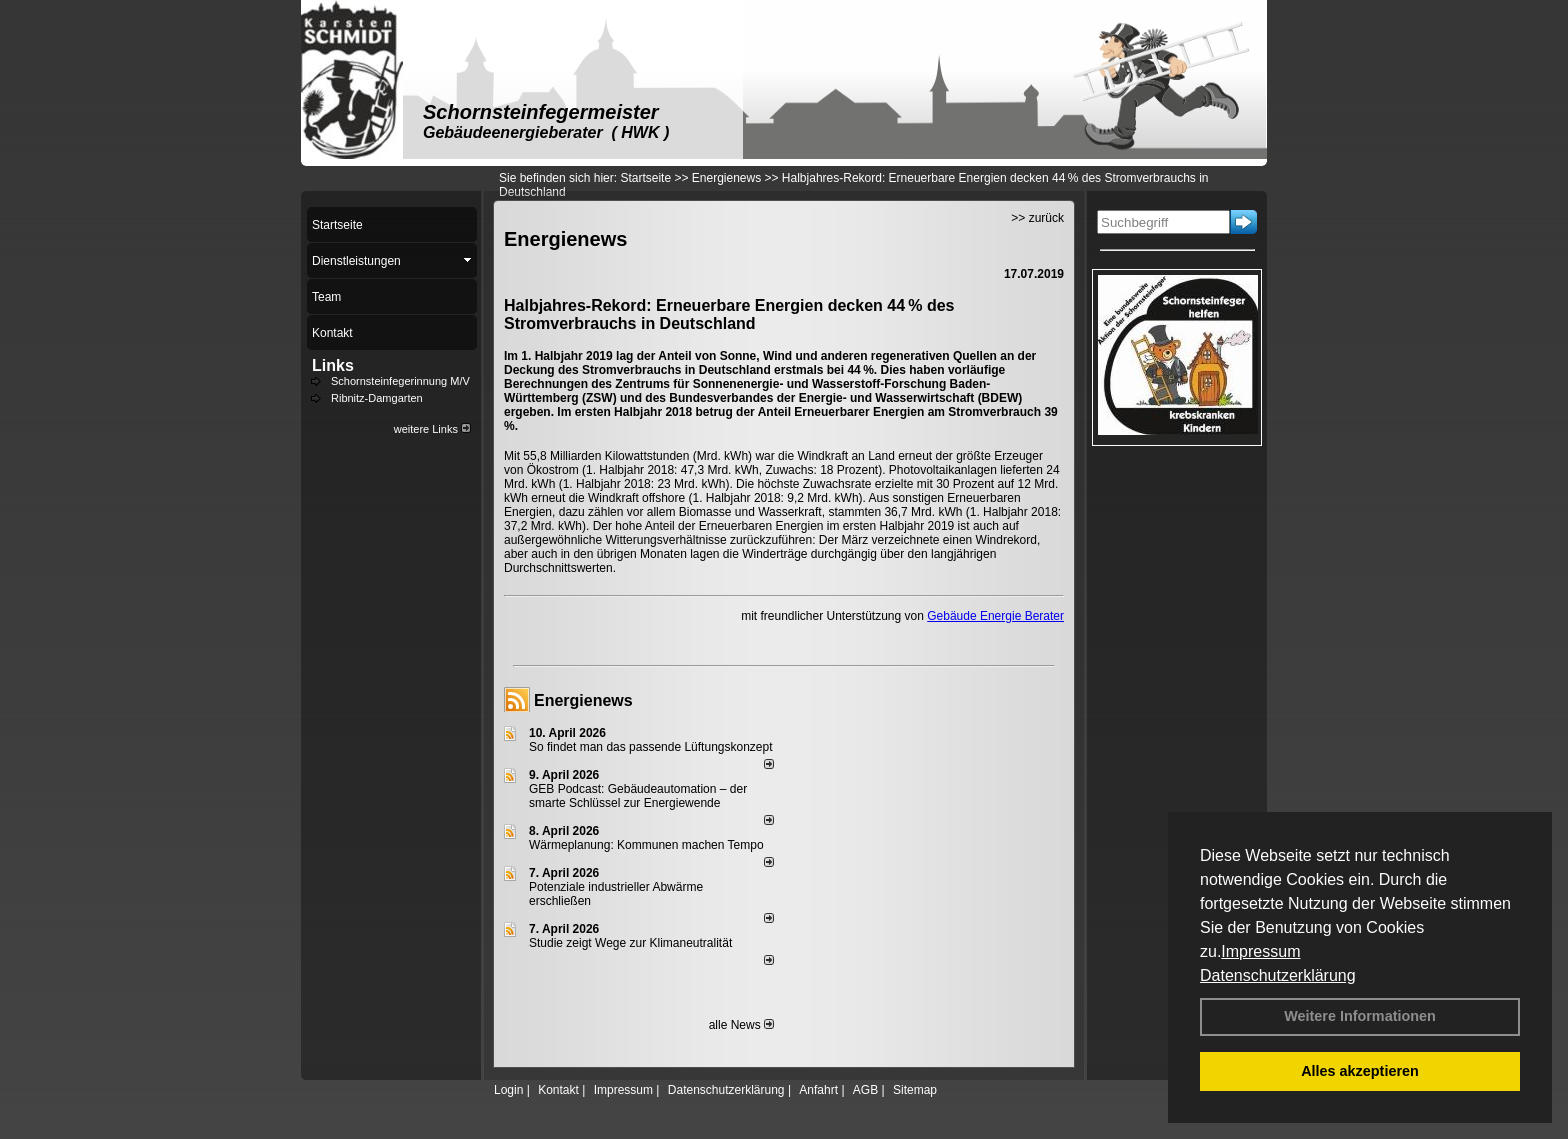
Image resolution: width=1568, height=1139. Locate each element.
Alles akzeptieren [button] (1360, 1071)
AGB (865, 1090)
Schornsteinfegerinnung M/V (400, 381)
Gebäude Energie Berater (995, 616)
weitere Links (432, 429)
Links (333, 365)
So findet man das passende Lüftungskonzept (651, 747)
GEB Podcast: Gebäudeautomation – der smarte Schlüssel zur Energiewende (638, 796)
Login (508, 1090)
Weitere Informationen (1360, 1016)
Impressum (1260, 951)
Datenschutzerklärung (1278, 975)
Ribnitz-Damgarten (377, 398)
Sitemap (915, 1090)
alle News (741, 1025)
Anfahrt (818, 1090)
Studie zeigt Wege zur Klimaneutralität (630, 943)
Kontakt (558, 1090)
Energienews (583, 700)
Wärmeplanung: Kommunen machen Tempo (646, 845)
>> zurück (1037, 218)
